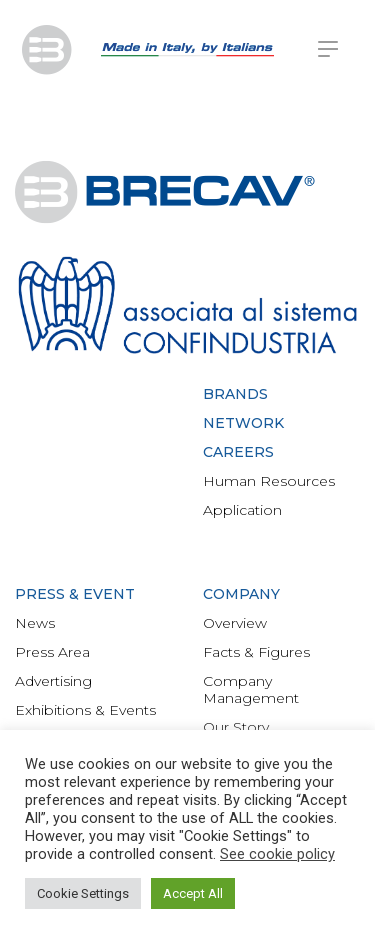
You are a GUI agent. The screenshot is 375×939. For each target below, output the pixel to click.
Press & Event (75, 594)
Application (242, 510)
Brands (235, 394)
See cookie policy (277, 854)
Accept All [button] (193, 893)
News (35, 623)
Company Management (251, 689)
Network (243, 423)
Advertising (53, 681)
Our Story (236, 727)
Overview (235, 623)
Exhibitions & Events (85, 710)
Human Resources (269, 481)
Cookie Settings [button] (83, 893)
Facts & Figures (256, 652)
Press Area (52, 652)
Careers (238, 452)
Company (241, 594)
